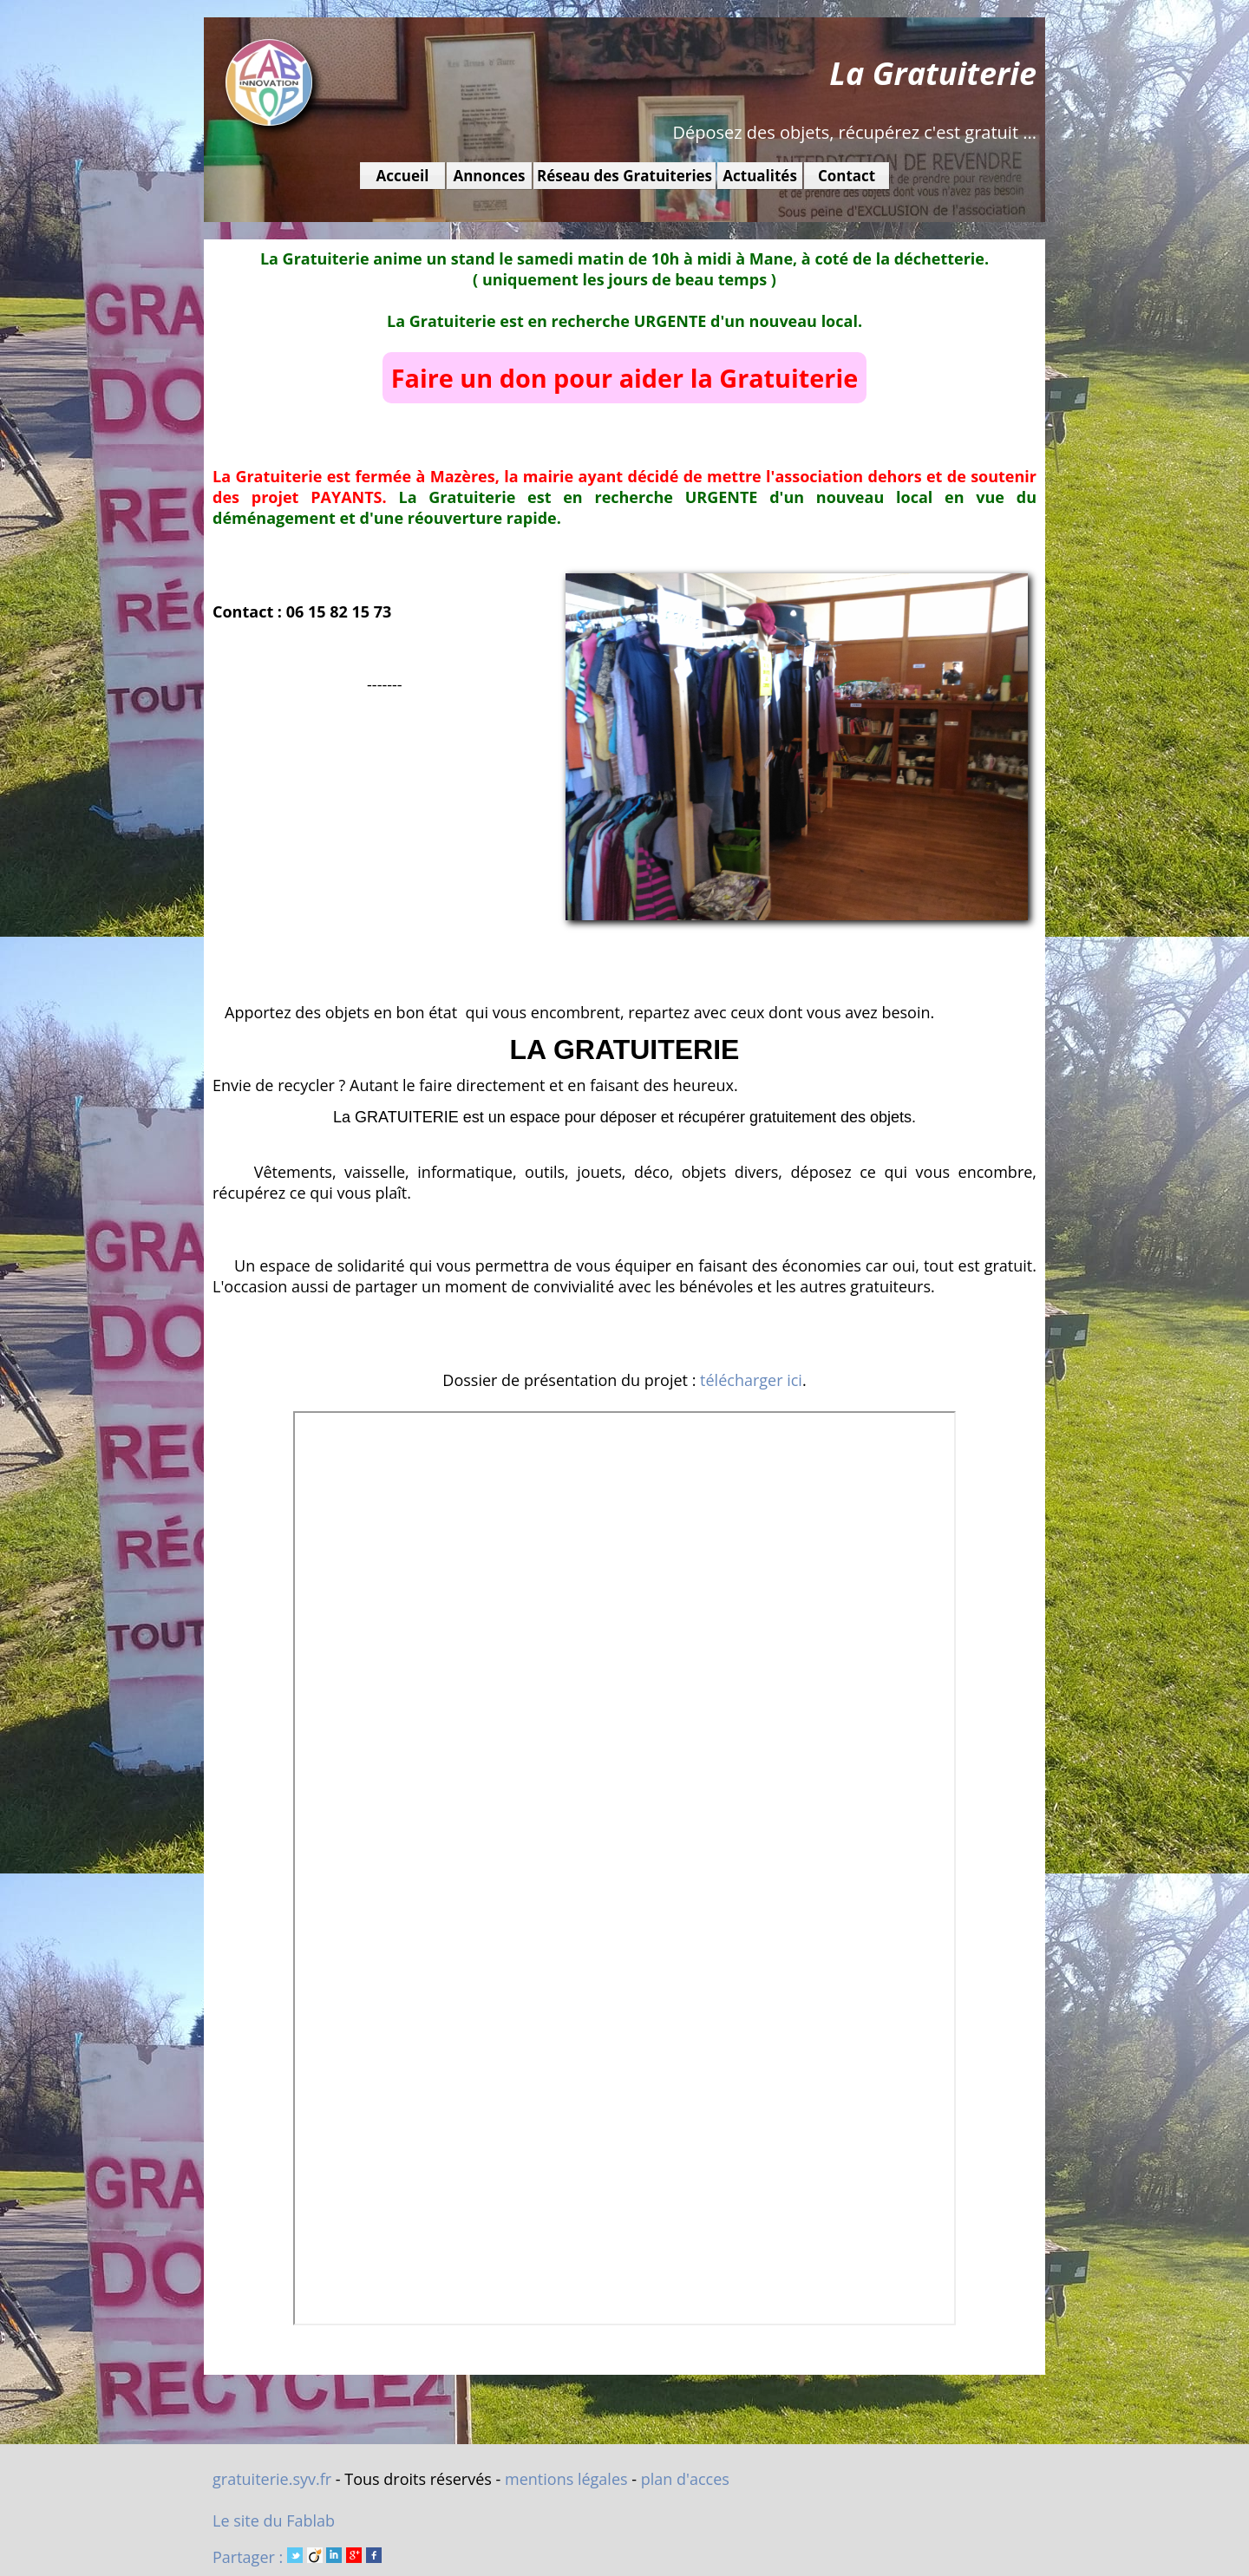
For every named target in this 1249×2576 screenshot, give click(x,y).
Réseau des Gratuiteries (624, 176)
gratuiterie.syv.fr (272, 2478)
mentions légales (566, 2478)
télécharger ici (751, 1380)
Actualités (760, 176)
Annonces (489, 176)
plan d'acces (685, 2478)
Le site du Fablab (274, 2520)
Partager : (297, 2557)
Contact (846, 176)
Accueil (402, 176)
